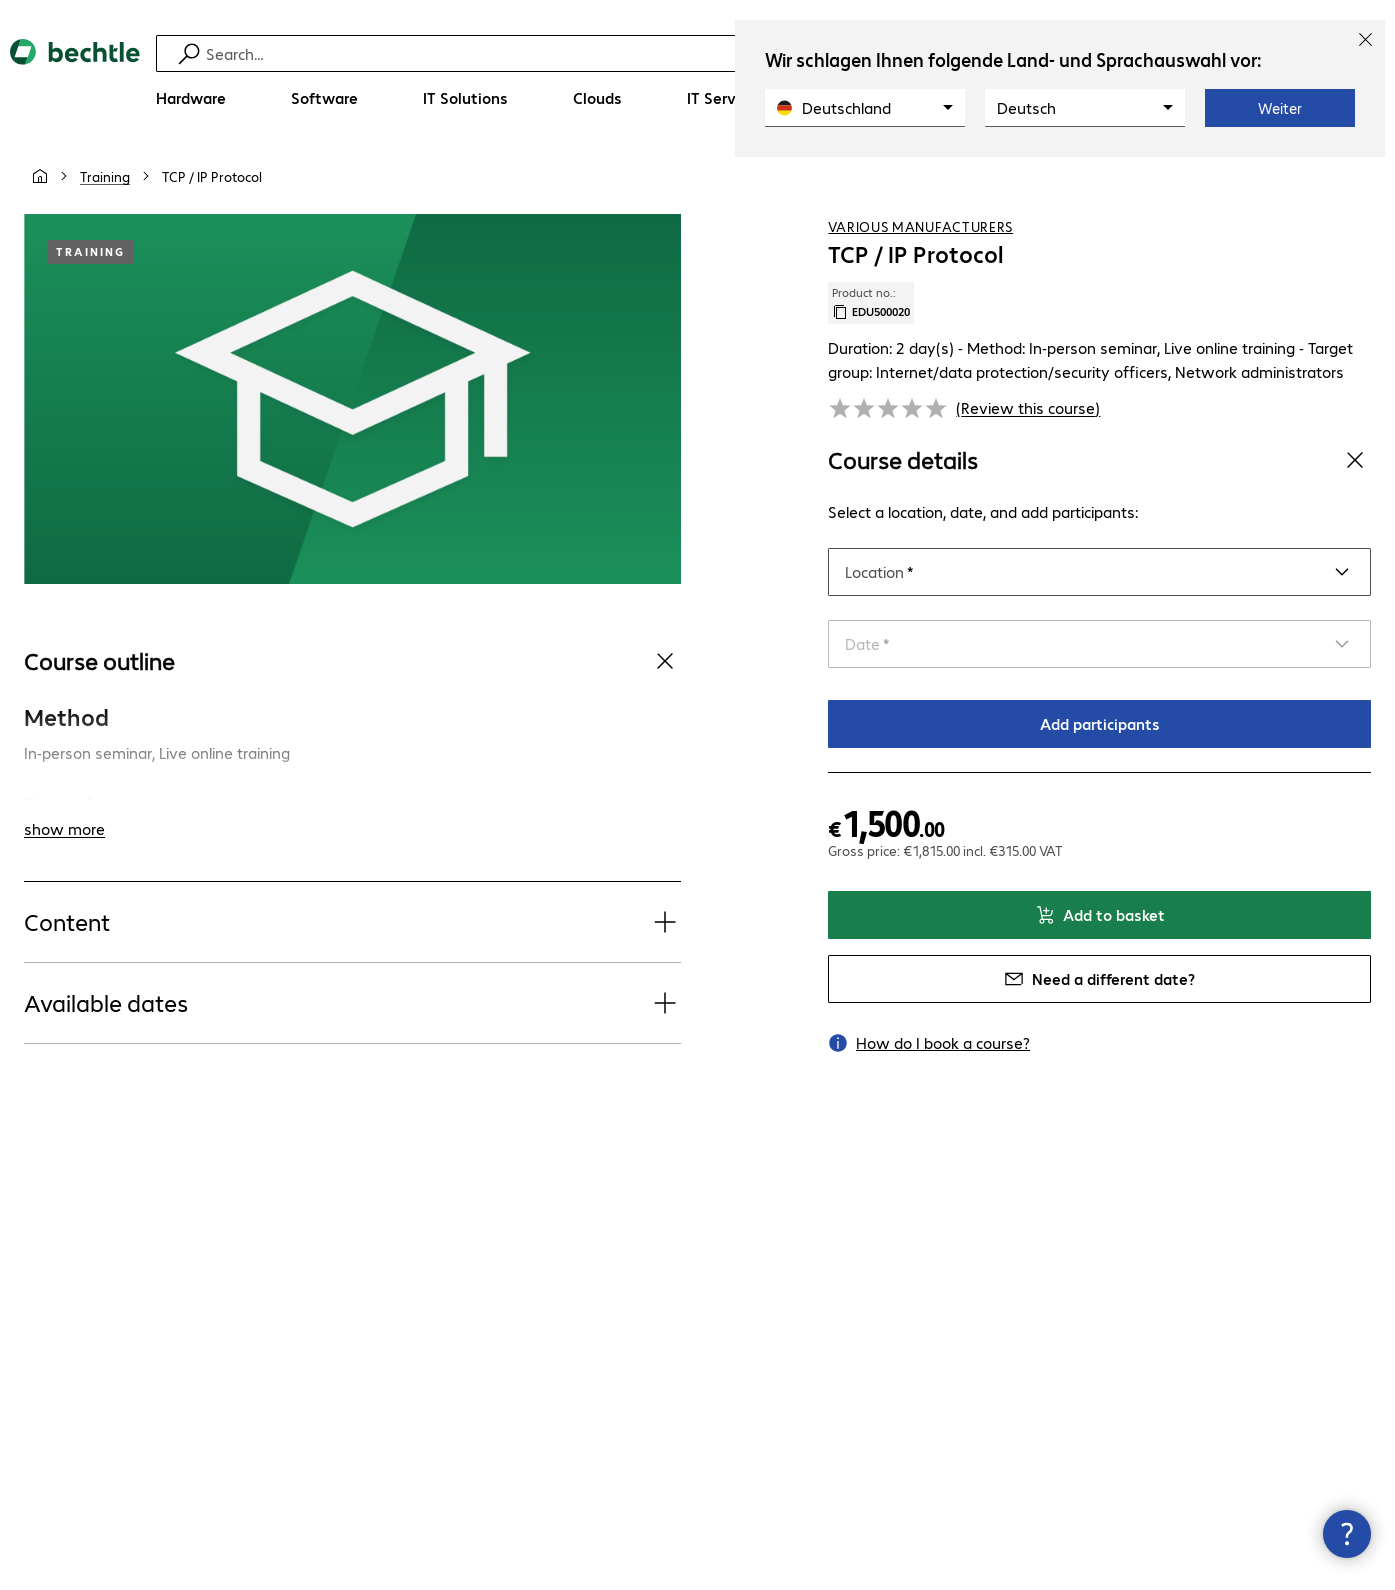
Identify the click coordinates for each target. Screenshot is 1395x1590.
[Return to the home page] (75, 80)
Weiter (1280, 108)
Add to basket (1100, 914)
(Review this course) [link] (1028, 407)
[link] (212, 177)
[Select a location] (1099, 572)
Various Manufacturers (920, 227)
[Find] (700, 53)
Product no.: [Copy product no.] (871, 303)
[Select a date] (1099, 644)
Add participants (1100, 723)
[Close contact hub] (1347, 1534)
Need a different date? (1099, 978)
